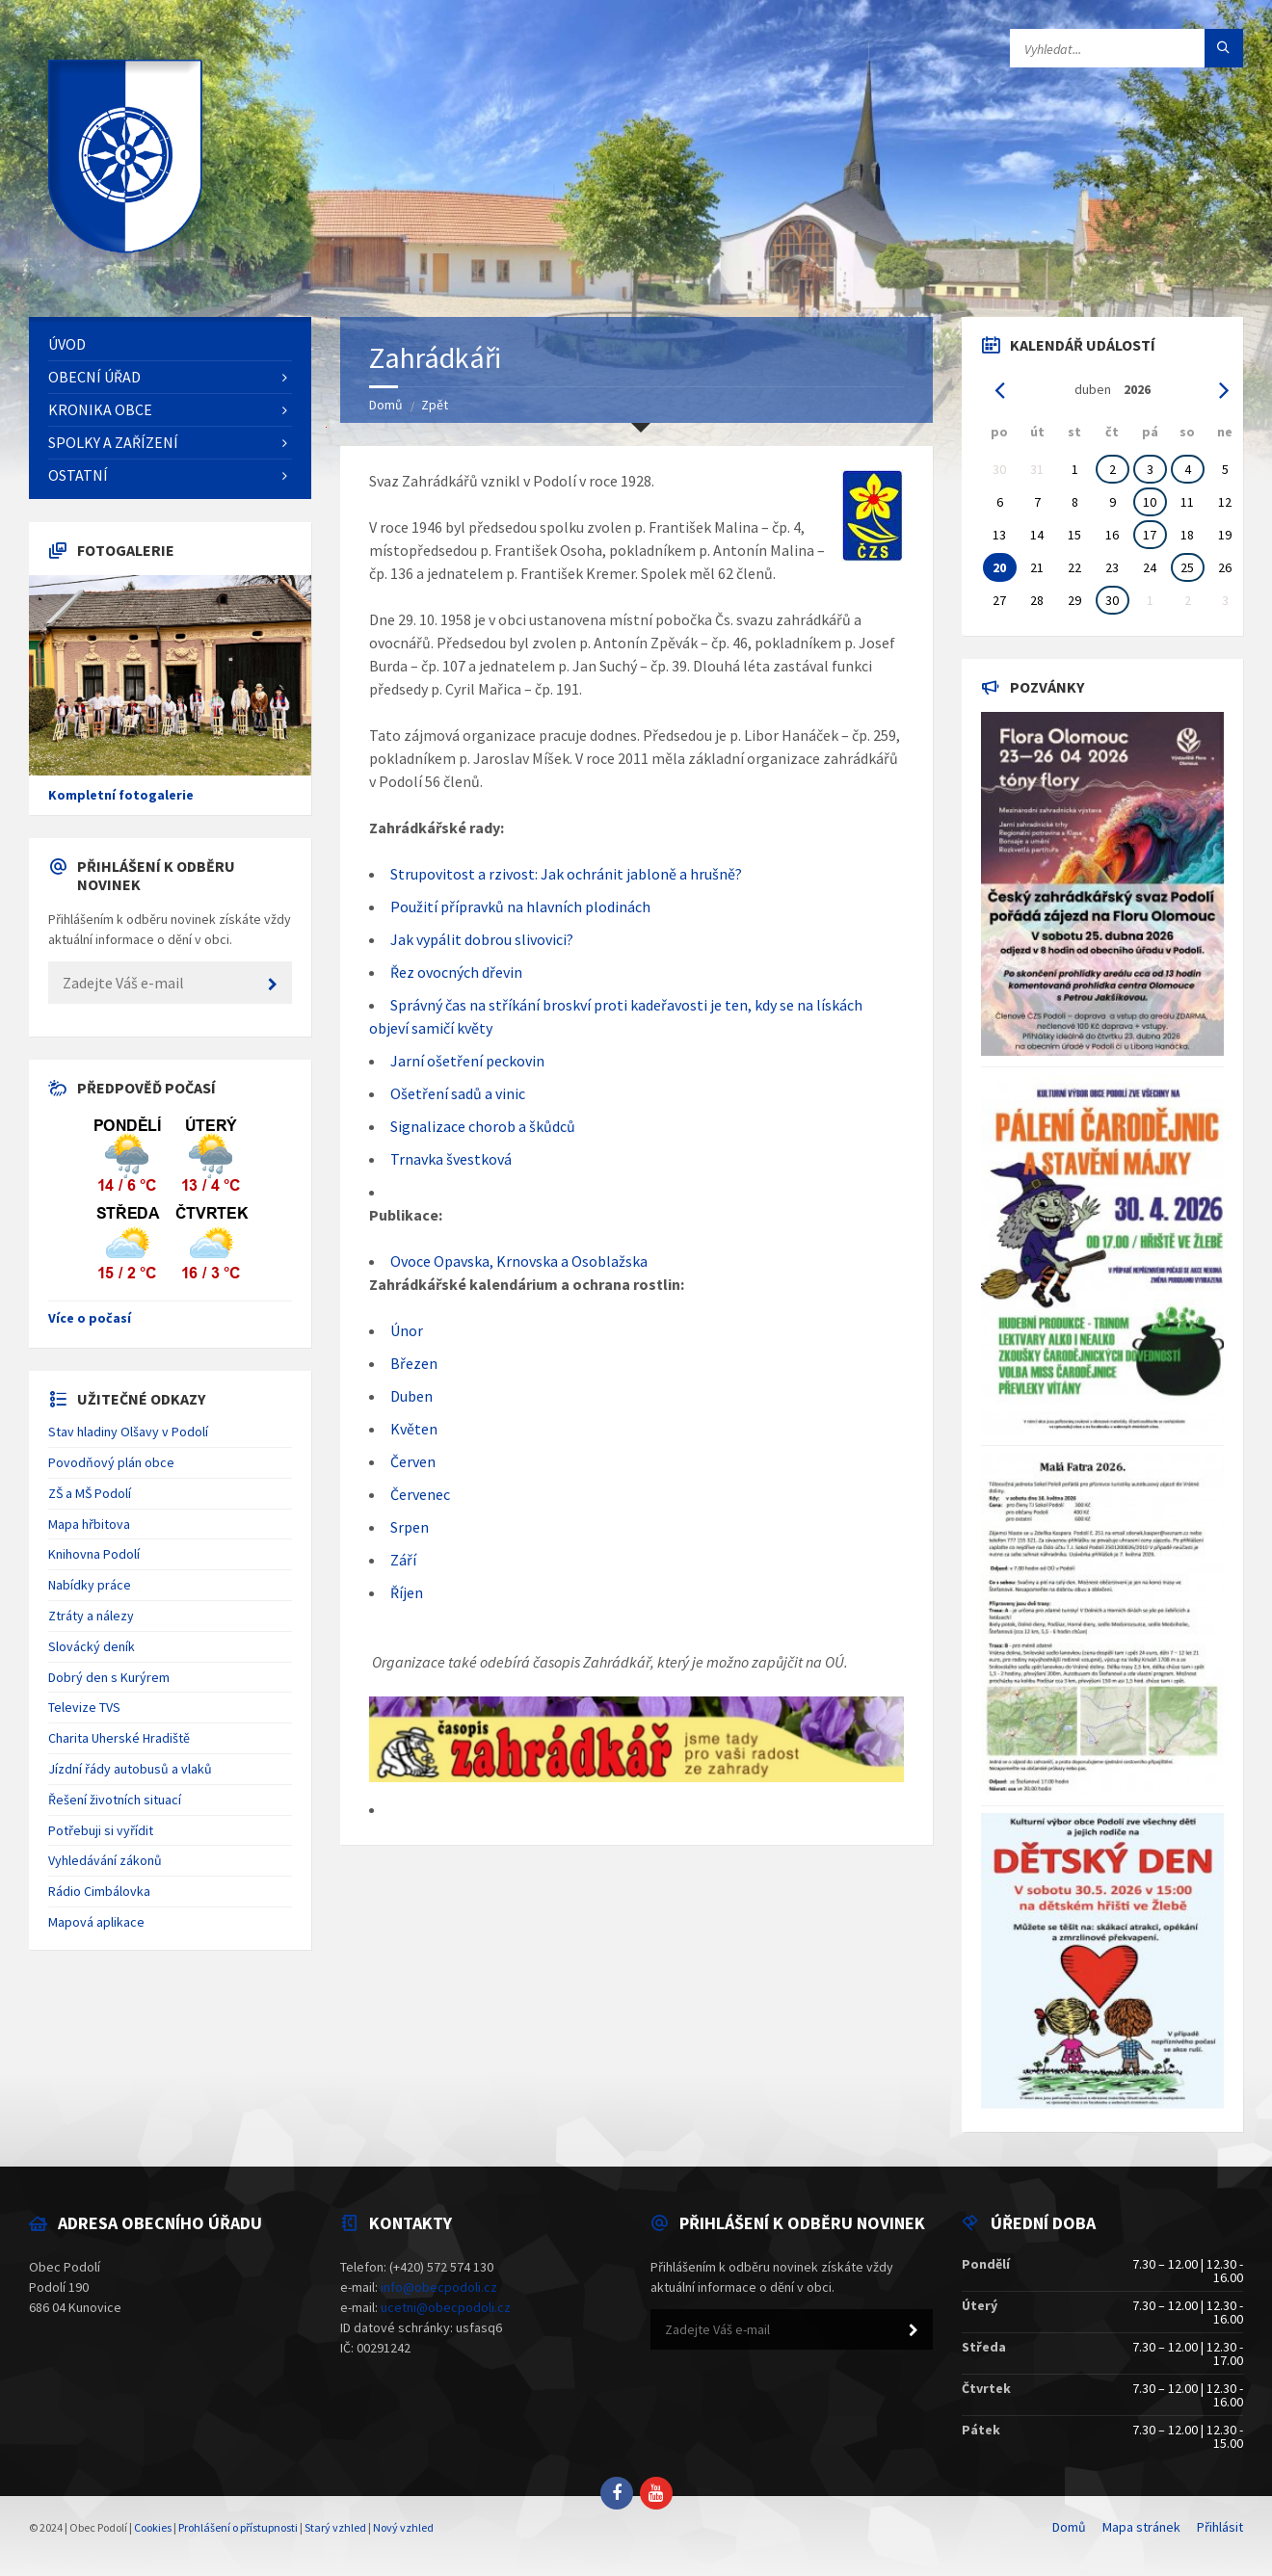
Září (403, 1559)
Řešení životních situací (114, 1799)
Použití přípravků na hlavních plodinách (520, 906)
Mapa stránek (1141, 2527)
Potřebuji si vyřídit (100, 1830)
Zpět (434, 404)
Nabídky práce (89, 1584)
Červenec (420, 1494)
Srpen (409, 1527)
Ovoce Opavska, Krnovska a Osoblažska (519, 1261)
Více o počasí (89, 1318)
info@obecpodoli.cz (439, 2287)
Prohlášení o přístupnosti (238, 2527)
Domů (386, 404)
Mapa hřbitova (89, 1524)
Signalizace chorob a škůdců (482, 1126)
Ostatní (78, 475)
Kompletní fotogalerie (121, 794)
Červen (413, 1461)
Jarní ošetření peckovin (467, 1060)
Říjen (406, 1592)
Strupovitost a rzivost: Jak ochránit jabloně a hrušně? (566, 873)
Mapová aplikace (96, 1922)
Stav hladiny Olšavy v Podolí (128, 1431)
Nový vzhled (403, 2527)
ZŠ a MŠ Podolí (89, 1493)
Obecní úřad (94, 376)
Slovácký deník (91, 1646)
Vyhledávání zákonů (105, 1860)
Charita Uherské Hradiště (119, 1738)
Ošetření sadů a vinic (457, 1093)
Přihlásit (1220, 2527)
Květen (413, 1428)
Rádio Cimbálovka (99, 1891)
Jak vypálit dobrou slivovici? (481, 939)
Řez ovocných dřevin (456, 972)
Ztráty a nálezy (91, 1615)
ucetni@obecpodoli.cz (446, 2307)
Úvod (67, 344)
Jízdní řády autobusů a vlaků (130, 1768)
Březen (413, 1363)
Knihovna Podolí (94, 1554)
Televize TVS (84, 1707)
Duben (411, 1396)
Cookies (153, 2527)
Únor (406, 1330)
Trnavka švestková (451, 1159)
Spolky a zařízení (113, 442)
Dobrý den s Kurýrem (109, 1677)
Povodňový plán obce (111, 1462)
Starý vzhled (335, 2527)
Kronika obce (100, 409)
